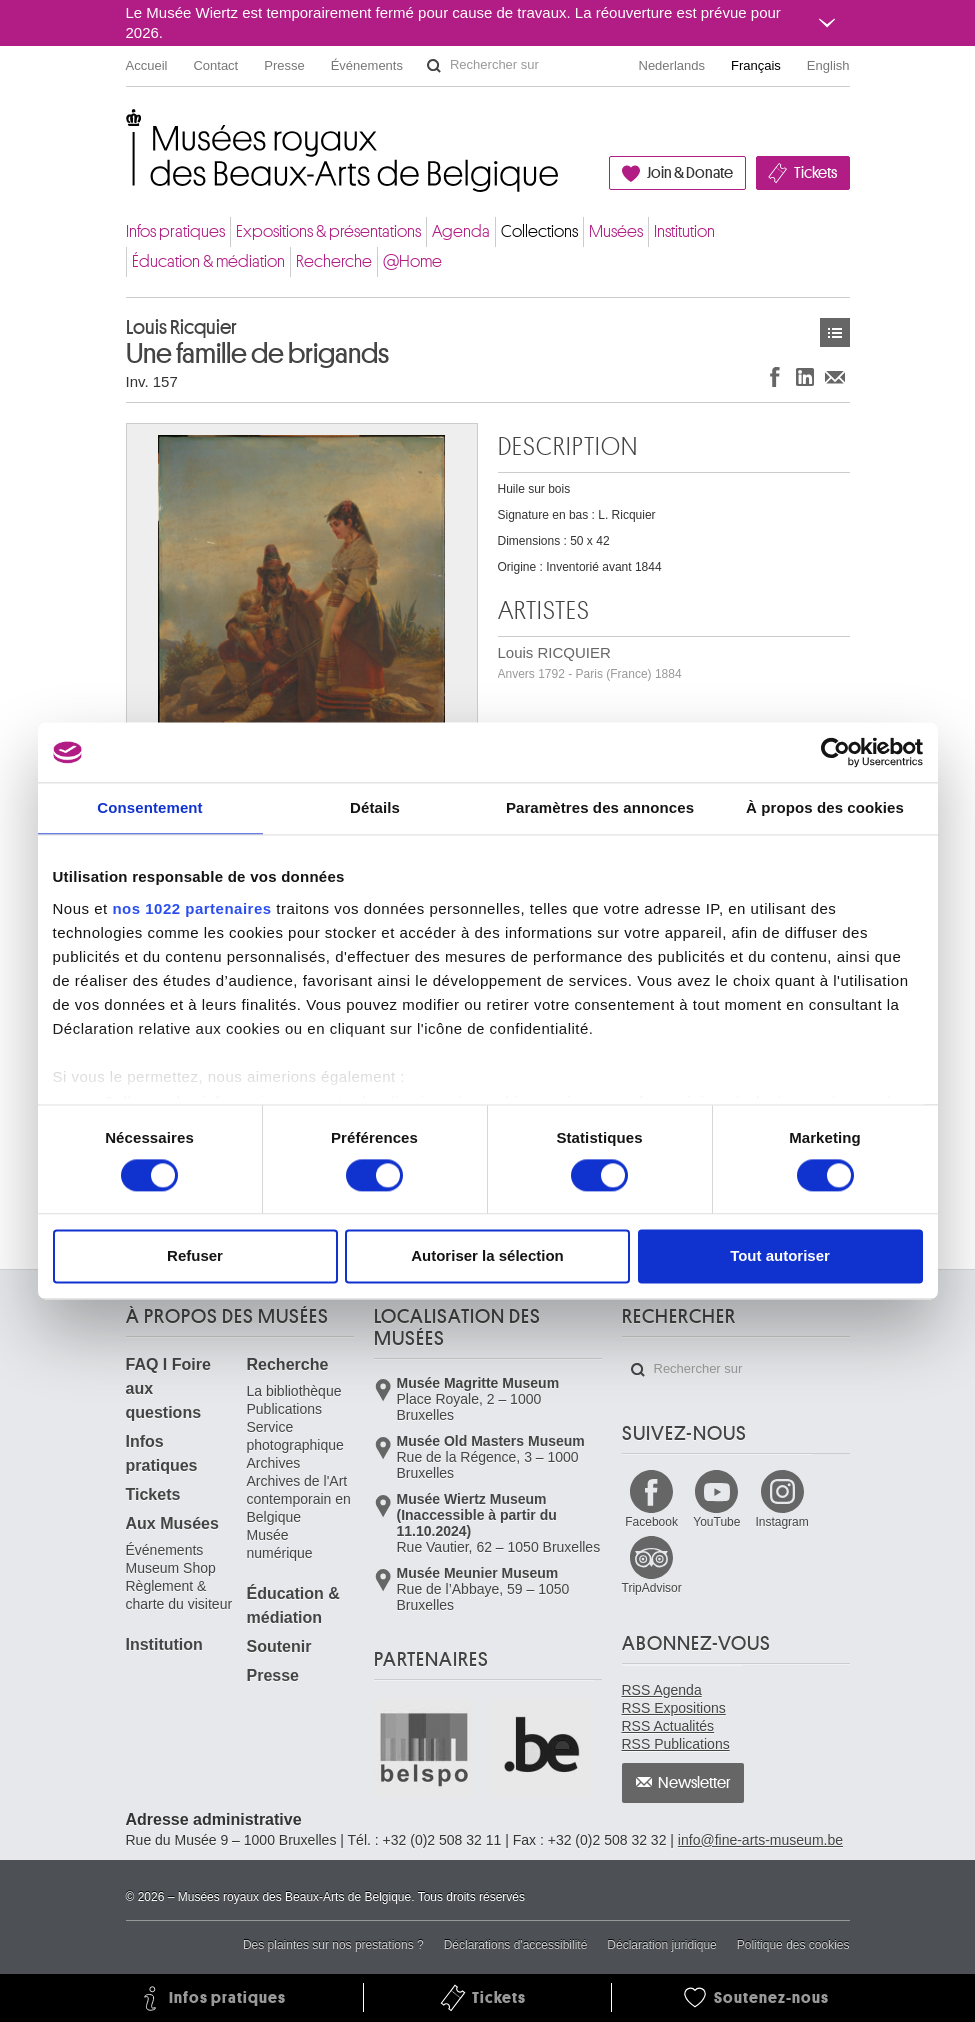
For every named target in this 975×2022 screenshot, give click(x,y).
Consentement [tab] (149, 807)
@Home (412, 261)
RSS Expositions (674, 1708)
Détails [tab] (375, 807)
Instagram (781, 1522)
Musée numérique (280, 1544)
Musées (616, 231)
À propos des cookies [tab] (825, 807)
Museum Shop (171, 1568)
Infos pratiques (175, 231)
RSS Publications (676, 1744)
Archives (274, 1463)
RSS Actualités (668, 1726)
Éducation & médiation (208, 261)
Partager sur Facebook (775, 376)
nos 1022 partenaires (191, 908)
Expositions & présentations (328, 231)
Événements (367, 65)
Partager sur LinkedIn (805, 376)
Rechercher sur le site (434, 66)
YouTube (716, 1522)
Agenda (461, 231)
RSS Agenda (662, 1690)
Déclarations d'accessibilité (516, 1945)
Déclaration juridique (661, 1945)
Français (756, 65)
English (828, 65)
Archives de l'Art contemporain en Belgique (299, 1499)
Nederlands (672, 65)
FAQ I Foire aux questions (168, 1388)
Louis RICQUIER (590, 662)
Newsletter (694, 1783)
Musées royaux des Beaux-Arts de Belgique (127, 129)
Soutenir (279, 1646)
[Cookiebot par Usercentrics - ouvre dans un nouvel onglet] (835, 752)
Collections (539, 231)
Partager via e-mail (835, 376)
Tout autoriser (780, 1256)
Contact (215, 65)
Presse (284, 65)
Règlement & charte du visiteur (179, 1595)
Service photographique (295, 1436)
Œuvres (835, 332)
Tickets (815, 173)
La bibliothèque (294, 1391)
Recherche (334, 261)
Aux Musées (172, 1523)
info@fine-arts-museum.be (760, 1840)
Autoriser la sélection (487, 1256)
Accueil (147, 65)
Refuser (195, 1256)
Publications (285, 1409)
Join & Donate (690, 173)
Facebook (651, 1522)
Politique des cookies (793, 1945)
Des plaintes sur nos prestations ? (333, 1945)
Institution (684, 231)
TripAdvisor (652, 1588)
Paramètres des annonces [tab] (600, 807)
